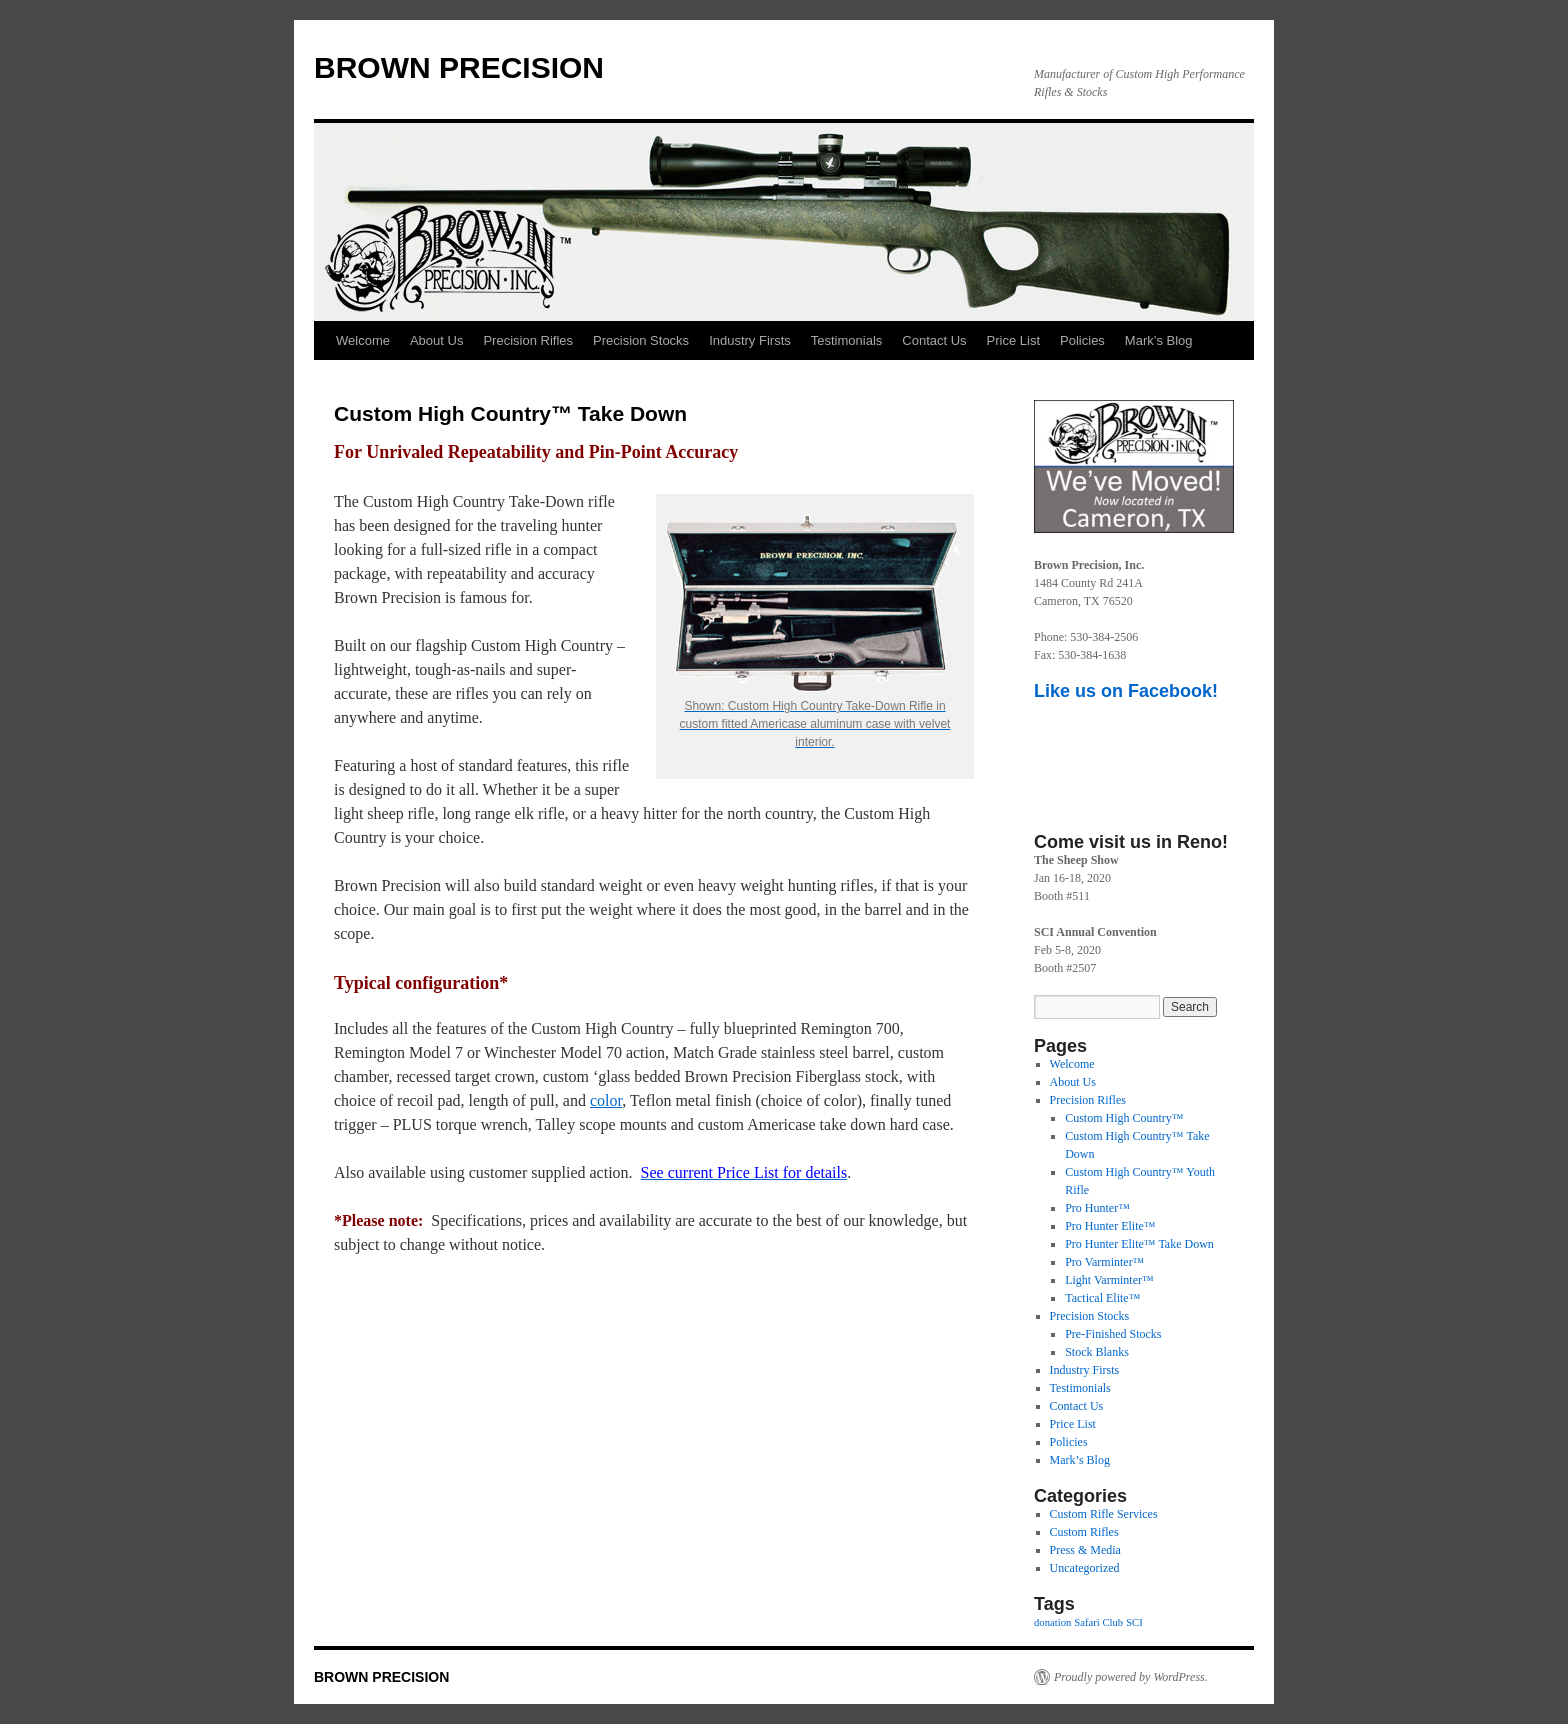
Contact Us (934, 340)
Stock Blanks (1097, 1352)
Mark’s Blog (1159, 340)
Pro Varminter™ (1104, 1262)
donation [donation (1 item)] (1052, 1622)
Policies (1082, 340)
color (606, 1100)
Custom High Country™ (1124, 1118)
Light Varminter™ (1109, 1280)
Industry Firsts (750, 340)
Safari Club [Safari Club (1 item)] (1098, 1622)
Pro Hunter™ (1097, 1208)
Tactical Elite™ (1102, 1298)
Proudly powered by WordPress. (1131, 1677)
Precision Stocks (641, 340)
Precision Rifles (528, 340)
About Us (436, 340)
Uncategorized (1085, 1568)
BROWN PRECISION (459, 67)
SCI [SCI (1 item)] (1134, 1622)
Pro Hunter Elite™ (1110, 1226)
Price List (1013, 340)
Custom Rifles (1084, 1532)
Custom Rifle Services (1104, 1514)
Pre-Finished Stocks (1113, 1334)
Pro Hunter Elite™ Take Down (1139, 1244)
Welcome (363, 340)
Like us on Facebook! (1126, 691)
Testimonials (847, 340)
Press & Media (1085, 1550)
